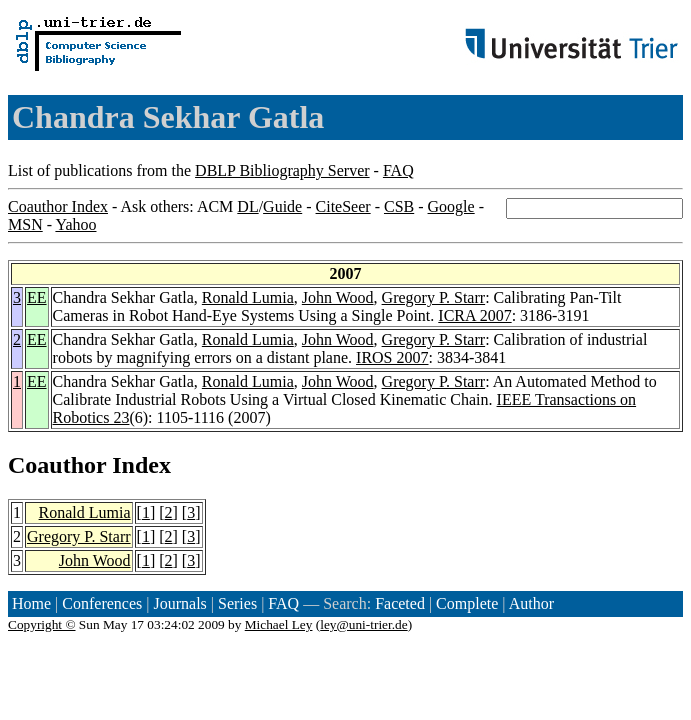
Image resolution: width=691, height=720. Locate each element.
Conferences (102, 603)
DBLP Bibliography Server (282, 170)
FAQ (398, 170)
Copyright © (42, 624)
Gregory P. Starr (434, 297)
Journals (179, 603)
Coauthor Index (58, 206)
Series (237, 603)
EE (37, 297)
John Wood (338, 297)
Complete (467, 603)
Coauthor (57, 465)
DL (247, 206)
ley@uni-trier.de (363, 624)
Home (31, 603)
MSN (25, 224)
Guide (282, 206)
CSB (399, 206)
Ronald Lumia (248, 297)
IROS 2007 (392, 357)
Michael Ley (279, 624)
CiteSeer (343, 206)
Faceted (400, 603)
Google (451, 206)
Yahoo (75, 224)
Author (531, 603)
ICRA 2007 (474, 315)
